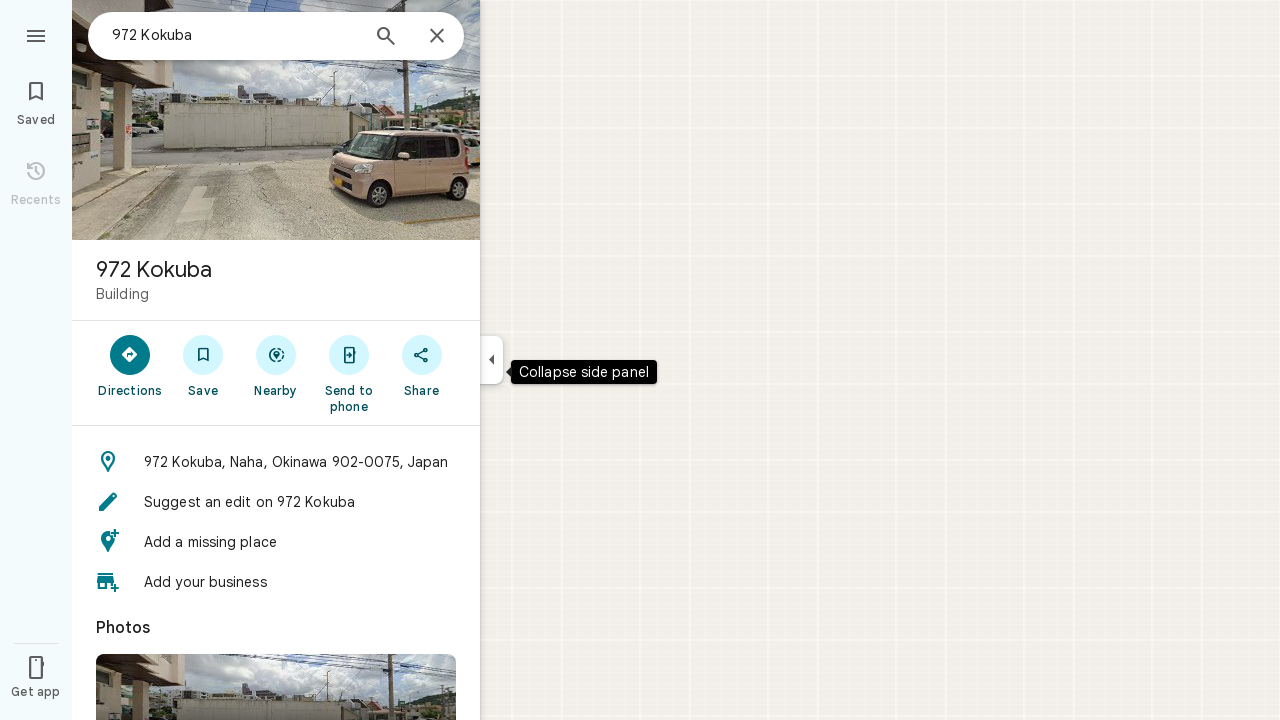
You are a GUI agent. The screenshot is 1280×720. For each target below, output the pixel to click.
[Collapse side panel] (491, 360)
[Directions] (130, 365)
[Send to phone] (348, 373)
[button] (276, 462)
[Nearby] (276, 365)
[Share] (421, 365)
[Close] (437, 37)
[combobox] (235, 35)
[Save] (203, 365)
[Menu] (36, 34)
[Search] (386, 38)
